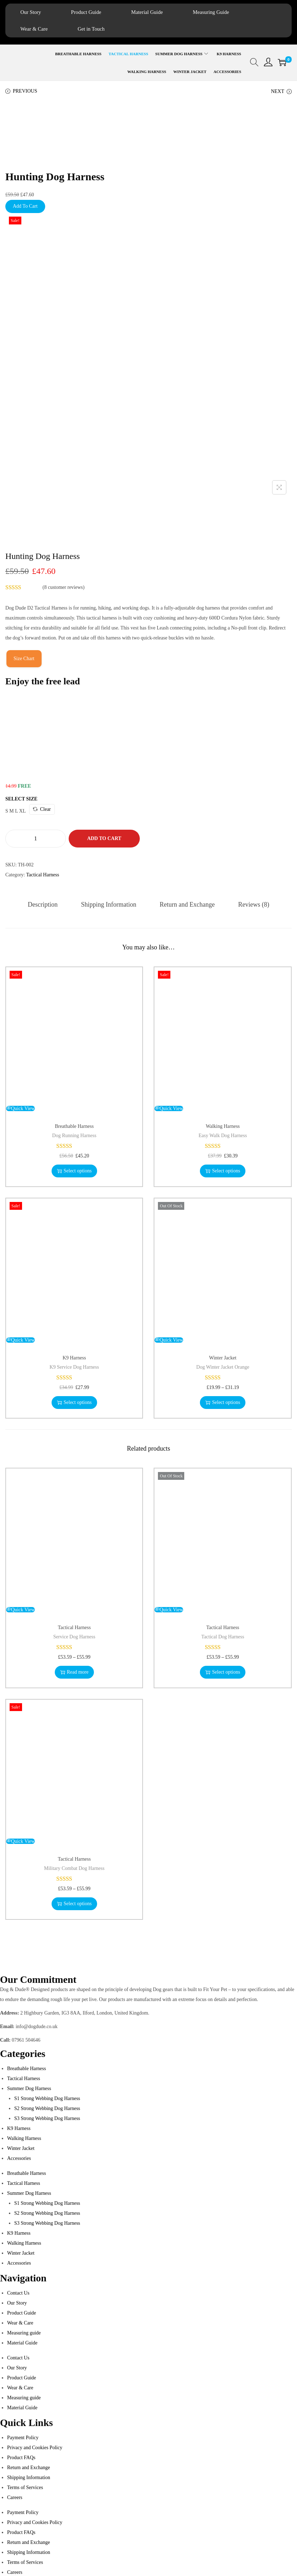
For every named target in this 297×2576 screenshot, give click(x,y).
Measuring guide (24, 2333)
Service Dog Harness (74, 1637)
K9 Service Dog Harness (74, 1367)
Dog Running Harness (74, 1136)
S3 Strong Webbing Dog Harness (47, 2118)
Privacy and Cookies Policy (34, 2448)
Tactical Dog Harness (222, 1637)
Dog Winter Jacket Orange (222, 1367)
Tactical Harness (42, 875)
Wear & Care (35, 29)
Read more (74, 1672)
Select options (74, 1171)
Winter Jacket (223, 1358)
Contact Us (18, 2293)
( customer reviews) (64, 588)
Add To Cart (25, 206)
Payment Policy (22, 2438)
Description (44, 904)
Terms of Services (25, 2488)
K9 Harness (74, 1358)
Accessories (19, 2158)
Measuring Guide (220, 12)
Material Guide (154, 12)
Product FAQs (21, 2458)
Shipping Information (109, 904)
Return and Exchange (186, 904)
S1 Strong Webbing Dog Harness (47, 2098)
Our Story (32, 12)
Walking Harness (223, 1126)
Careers (14, 2497)
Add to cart (104, 839)
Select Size (21, 799)
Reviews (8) (252, 904)
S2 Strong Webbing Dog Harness (47, 2108)
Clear (42, 810)
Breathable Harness (74, 1126)
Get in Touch (95, 29)
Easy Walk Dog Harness (222, 1136)
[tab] (44, 905)
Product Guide (90, 12)
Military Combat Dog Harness (74, 1868)
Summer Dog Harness (29, 2089)
